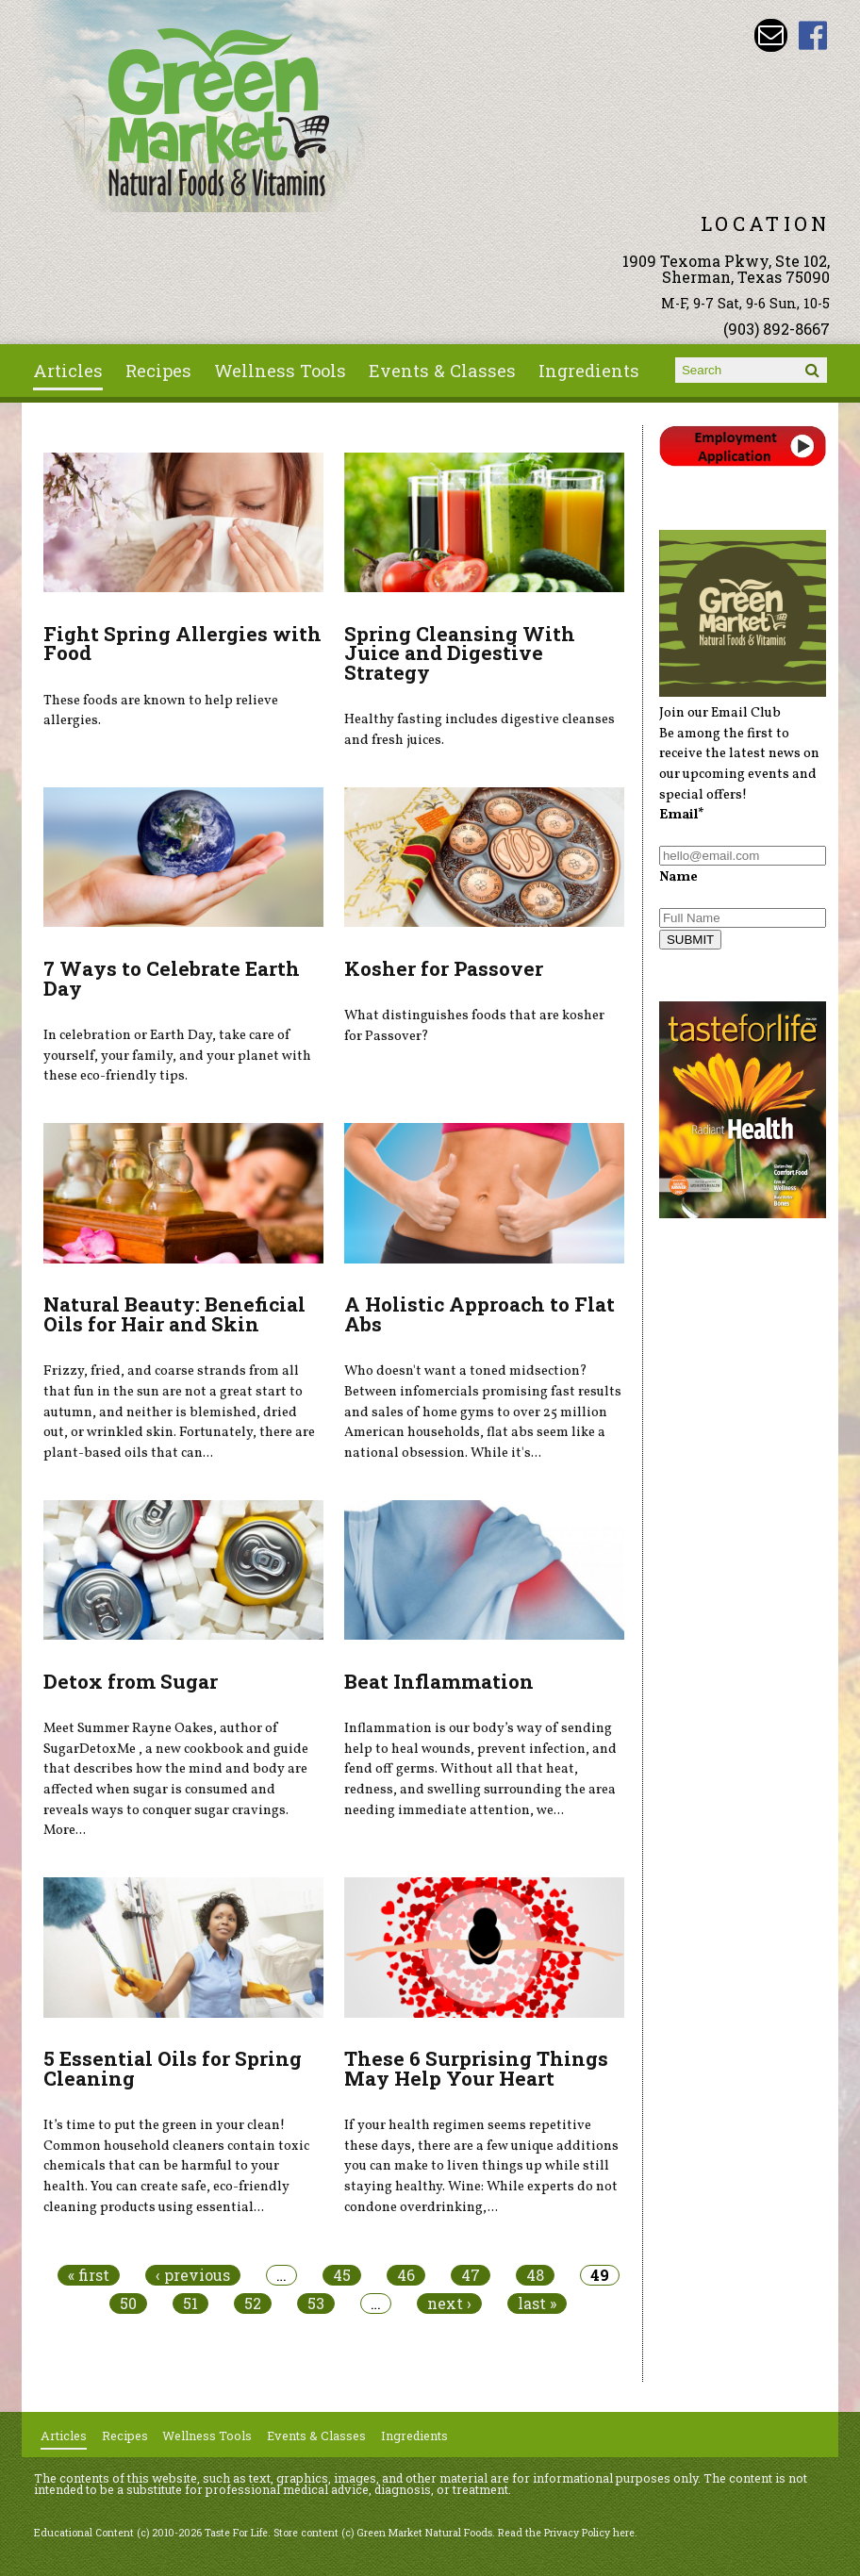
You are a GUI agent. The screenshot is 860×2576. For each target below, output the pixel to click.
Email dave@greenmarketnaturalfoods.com (770, 35)
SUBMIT (690, 940)
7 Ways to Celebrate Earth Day (171, 978)
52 (252, 2303)
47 (470, 2275)
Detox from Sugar (130, 1681)
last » (537, 2303)
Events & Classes (442, 370)
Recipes (158, 370)
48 (535, 2275)
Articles (68, 370)
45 (342, 2275)
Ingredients (588, 370)
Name (678, 876)
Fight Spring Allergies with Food (182, 643)
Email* (681, 814)
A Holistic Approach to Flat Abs (479, 1314)
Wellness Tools (280, 370)
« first (88, 2275)
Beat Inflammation (439, 1681)
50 (128, 2303)
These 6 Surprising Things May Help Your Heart (476, 2068)
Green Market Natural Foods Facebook (813, 35)
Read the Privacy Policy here (566, 2532)
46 (406, 2275)
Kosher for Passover (443, 968)
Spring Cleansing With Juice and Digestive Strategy (459, 653)
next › (449, 2303)
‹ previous (193, 2275)
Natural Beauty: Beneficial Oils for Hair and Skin (174, 1314)
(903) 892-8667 (776, 329)
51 (190, 2303)
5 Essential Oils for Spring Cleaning (172, 2068)
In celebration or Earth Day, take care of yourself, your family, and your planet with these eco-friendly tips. (177, 1055)
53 (315, 2303)
